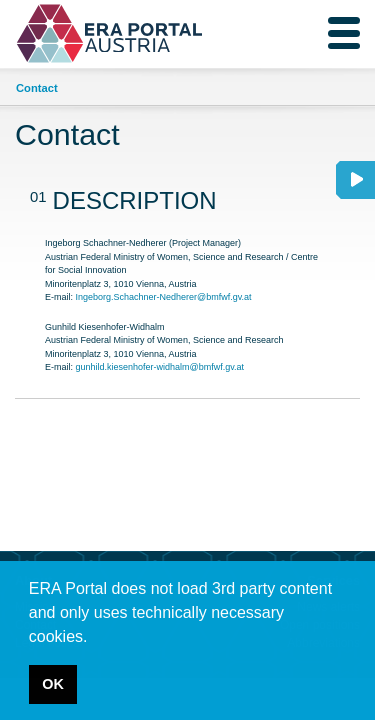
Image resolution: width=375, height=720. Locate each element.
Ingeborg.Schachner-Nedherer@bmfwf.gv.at (164, 297)
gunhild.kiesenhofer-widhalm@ (137, 367)
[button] (95, 638)
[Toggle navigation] (344, 33)
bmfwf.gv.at (221, 367)
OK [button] (53, 684)
